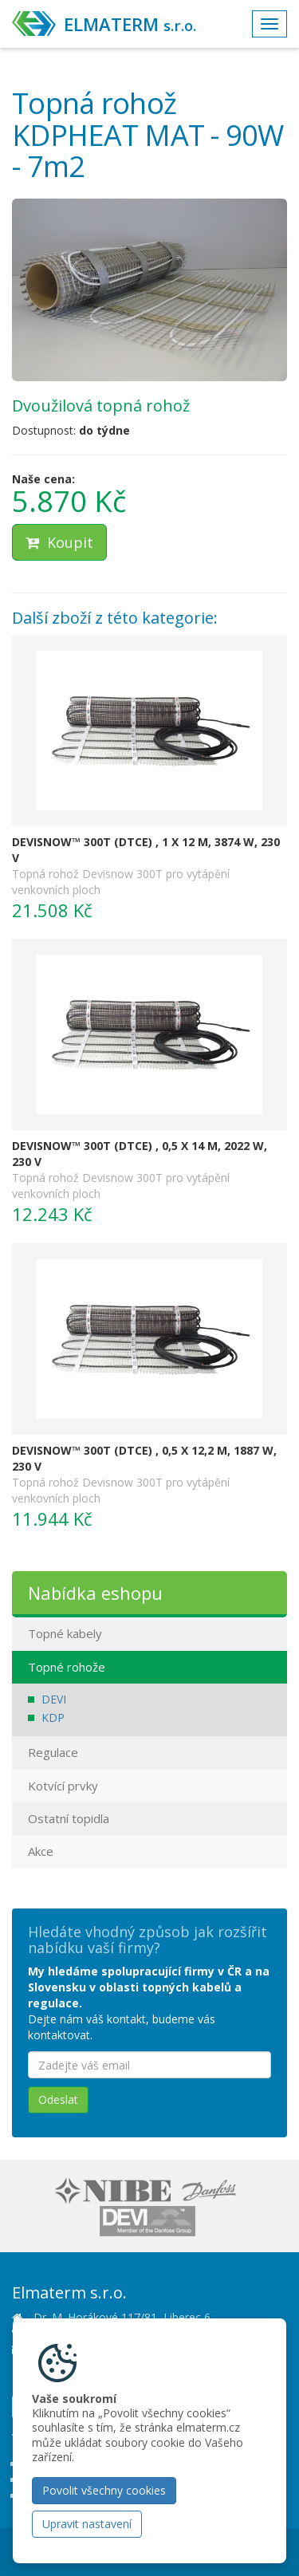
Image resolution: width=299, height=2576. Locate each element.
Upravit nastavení (87, 2523)
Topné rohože (66, 1667)
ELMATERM (130, 24)
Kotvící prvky (63, 1786)
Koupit (59, 542)
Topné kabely (65, 1633)
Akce (40, 1851)
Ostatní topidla (68, 1818)
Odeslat (58, 2099)
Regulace (53, 1752)
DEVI (53, 1699)
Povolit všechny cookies (104, 2490)
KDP (53, 1717)
